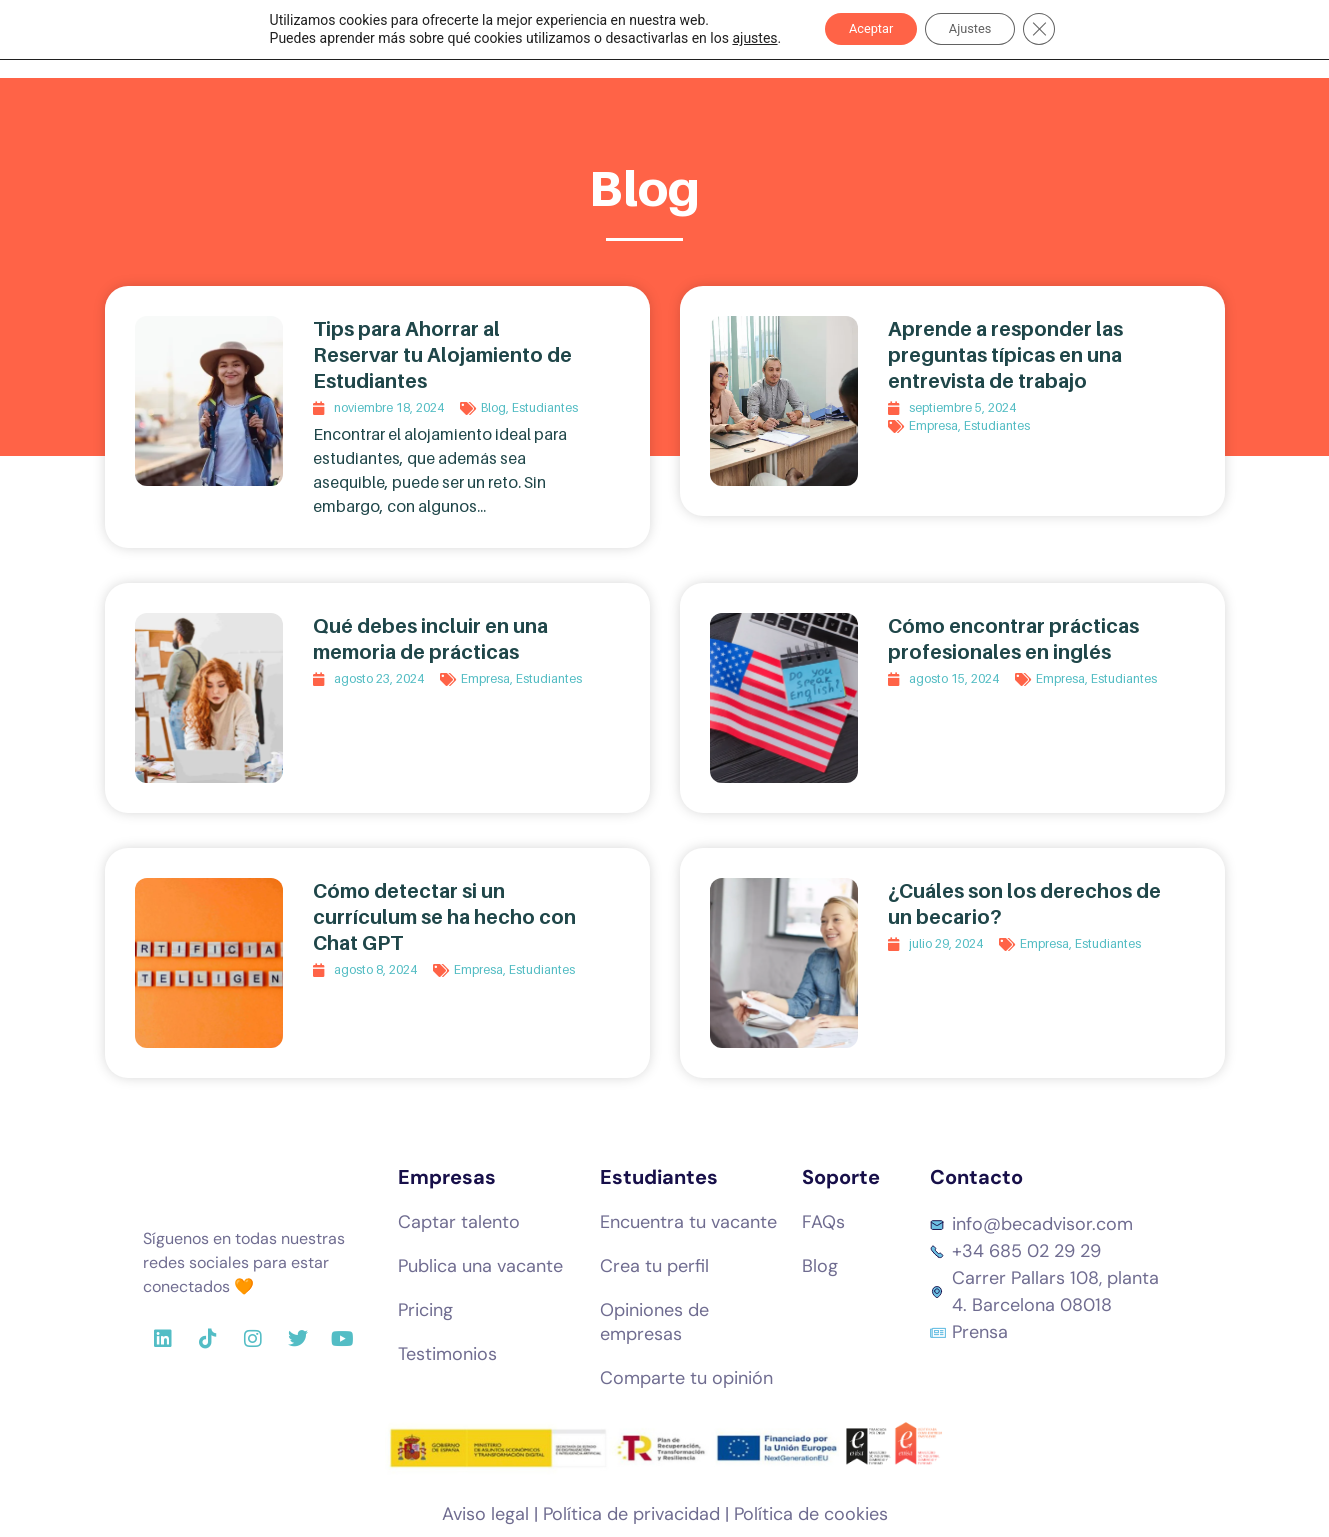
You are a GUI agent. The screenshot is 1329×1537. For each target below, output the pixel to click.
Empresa (933, 425)
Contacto (976, 1177)
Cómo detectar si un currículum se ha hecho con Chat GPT (444, 917)
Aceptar (861, 31)
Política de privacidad (631, 1514)
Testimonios (447, 1354)
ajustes (736, 40)
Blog (493, 407)
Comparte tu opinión (686, 1378)
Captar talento (459, 1222)
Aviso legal (485, 1514)
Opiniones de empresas (654, 1322)
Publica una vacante (480, 1266)
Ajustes (976, 31)
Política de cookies (811, 1514)
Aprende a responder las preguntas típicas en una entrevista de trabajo (1005, 355)
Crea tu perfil (654, 1266)
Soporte (841, 1177)
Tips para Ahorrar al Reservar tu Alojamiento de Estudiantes (442, 355)
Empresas (447, 1177)
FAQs (823, 1222)
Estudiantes (545, 407)
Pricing (425, 1310)
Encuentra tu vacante (688, 1222)
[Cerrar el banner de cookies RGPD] (1056, 31)
